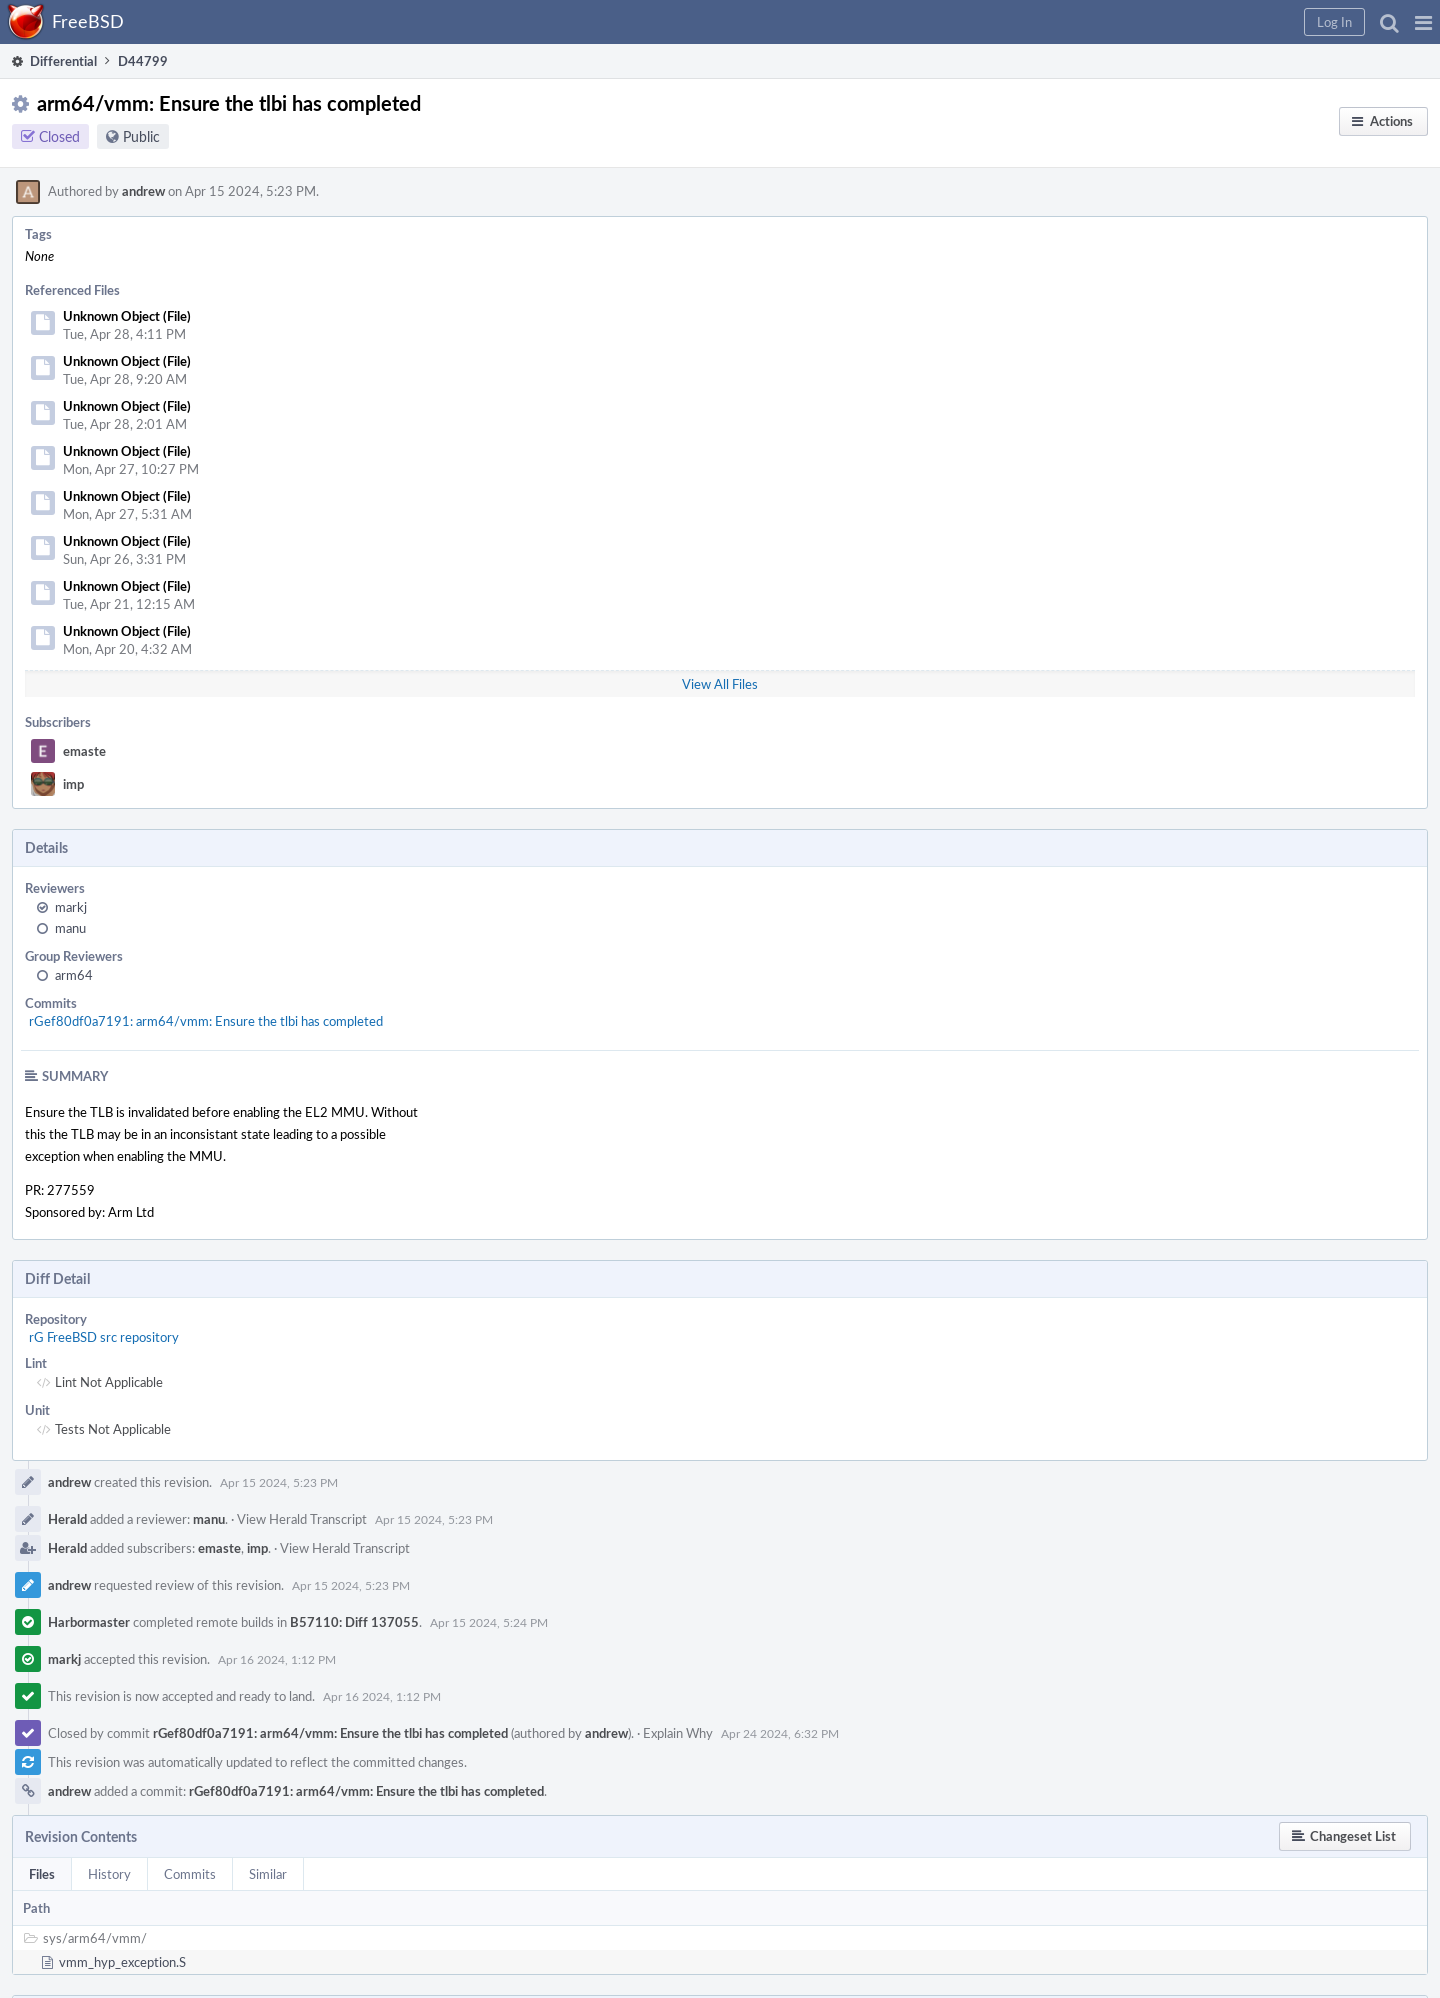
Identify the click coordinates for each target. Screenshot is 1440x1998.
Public (141, 136)
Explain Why (678, 1733)
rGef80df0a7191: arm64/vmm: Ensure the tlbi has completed (206, 1021)
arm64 (74, 975)
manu (70, 928)
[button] (1423, 22)
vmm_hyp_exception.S (122, 1962)
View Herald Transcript (302, 1519)
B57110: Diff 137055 (354, 1622)
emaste (84, 751)
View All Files (720, 684)
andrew (143, 191)
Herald (67, 1519)
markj (71, 907)
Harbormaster (89, 1622)
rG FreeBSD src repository (104, 1337)
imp (73, 784)
